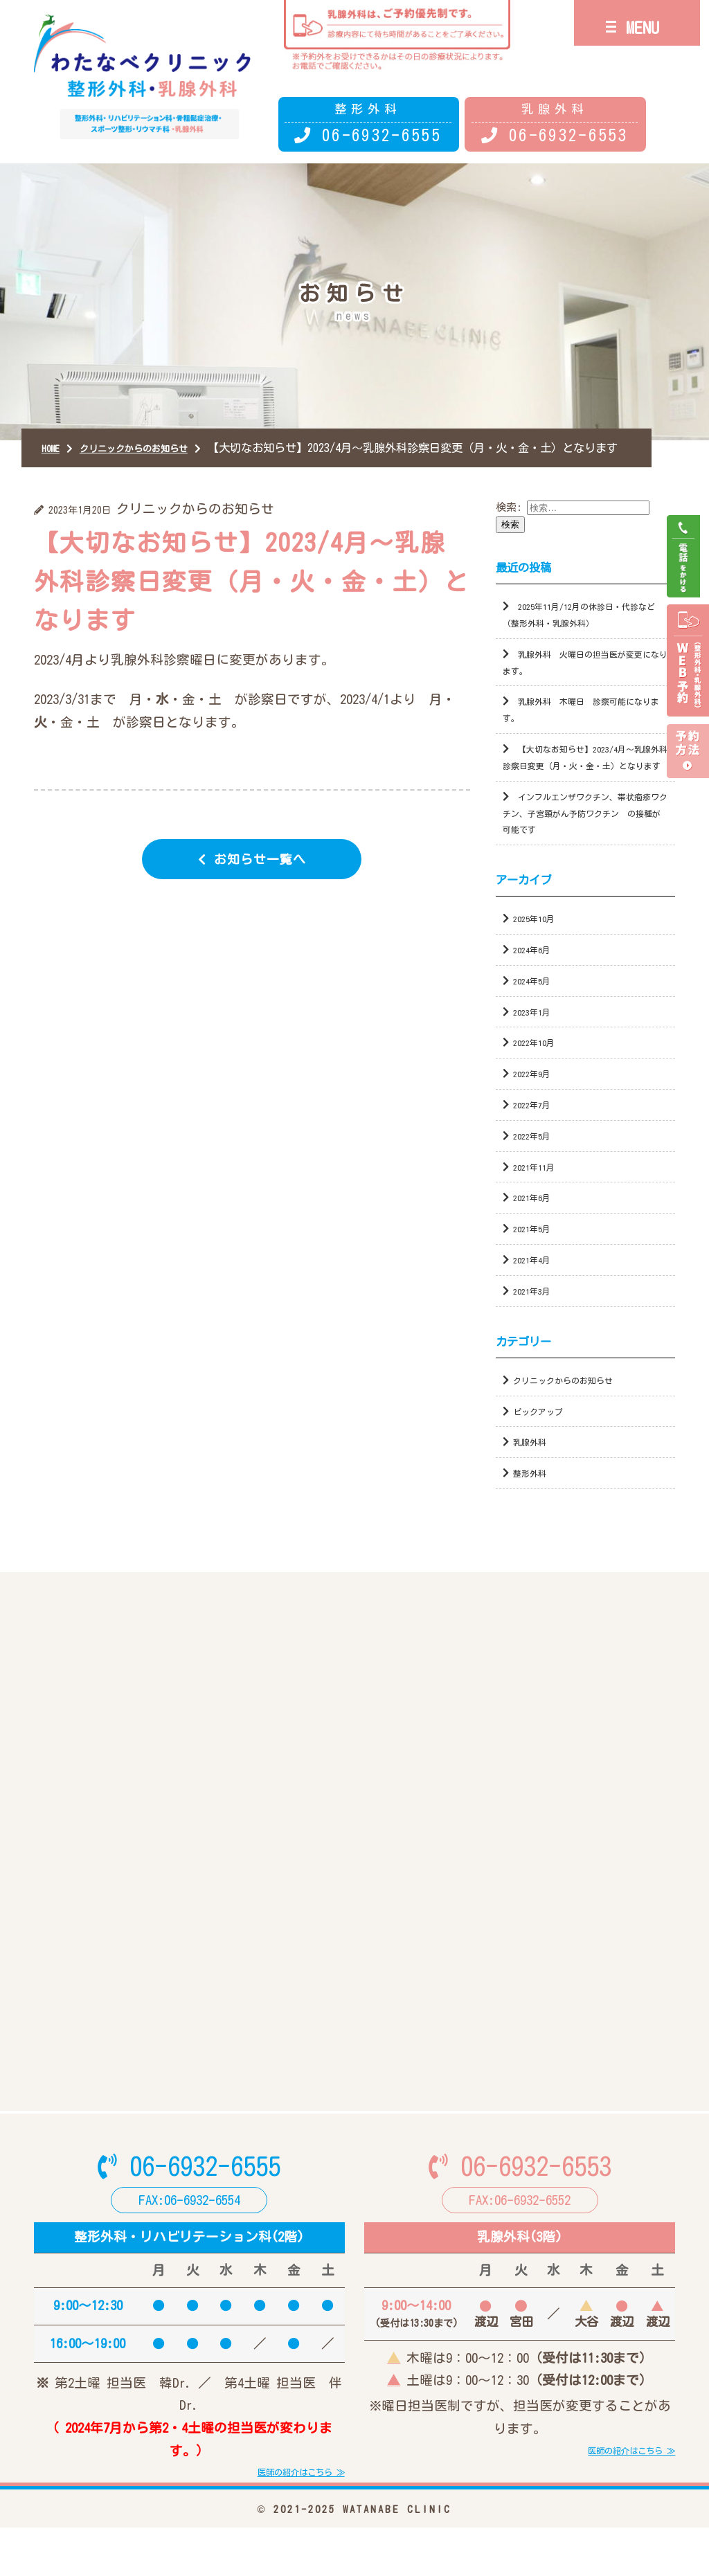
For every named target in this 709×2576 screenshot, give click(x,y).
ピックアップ (544, 1439)
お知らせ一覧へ (261, 874)
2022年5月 (535, 1163)
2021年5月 (535, 1257)
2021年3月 (535, 1318)
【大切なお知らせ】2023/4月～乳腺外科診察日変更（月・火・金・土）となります (582, 777)
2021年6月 (535, 1226)
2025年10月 (538, 947)
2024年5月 (535, 1008)
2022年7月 (535, 1132)
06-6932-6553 (568, 135)
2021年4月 (535, 1288)
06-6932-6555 (381, 135)
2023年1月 (535, 1039)
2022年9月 (535, 1102)
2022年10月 (538, 1070)
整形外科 (534, 1501)
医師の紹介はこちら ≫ (286, 2519)
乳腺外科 (534, 1470)
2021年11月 (538, 1194)
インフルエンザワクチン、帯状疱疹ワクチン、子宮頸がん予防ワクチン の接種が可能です (583, 841)
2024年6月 (535, 977)
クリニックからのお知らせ (575, 1408)
